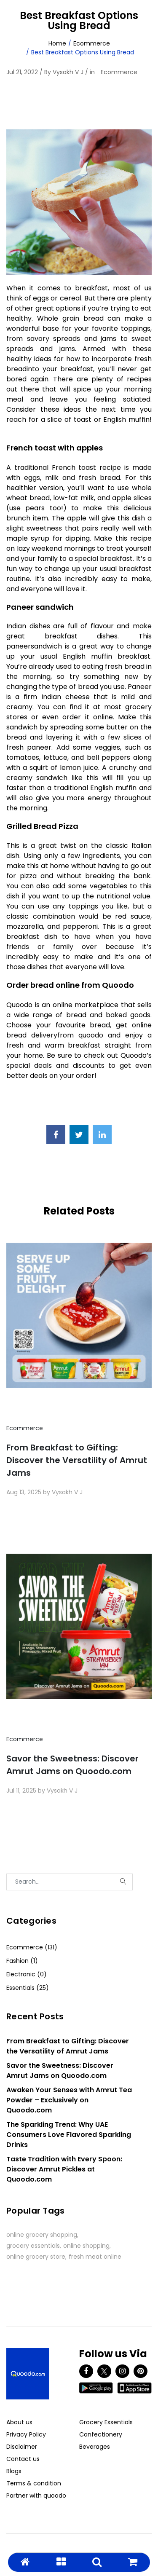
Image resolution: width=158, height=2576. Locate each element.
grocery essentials (33, 2245)
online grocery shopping (41, 2234)
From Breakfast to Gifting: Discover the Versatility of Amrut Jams (76, 1460)
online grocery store (35, 2256)
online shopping (86, 2245)
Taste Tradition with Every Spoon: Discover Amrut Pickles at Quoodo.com (64, 2169)
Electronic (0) (26, 1974)
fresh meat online (95, 2256)
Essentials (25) (27, 1988)
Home (57, 43)
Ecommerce (91, 43)
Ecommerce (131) (31, 1947)
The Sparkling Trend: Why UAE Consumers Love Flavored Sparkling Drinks (68, 2135)
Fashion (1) (22, 1961)
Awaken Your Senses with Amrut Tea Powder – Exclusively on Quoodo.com (69, 2100)
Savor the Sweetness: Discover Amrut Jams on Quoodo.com (72, 1765)
